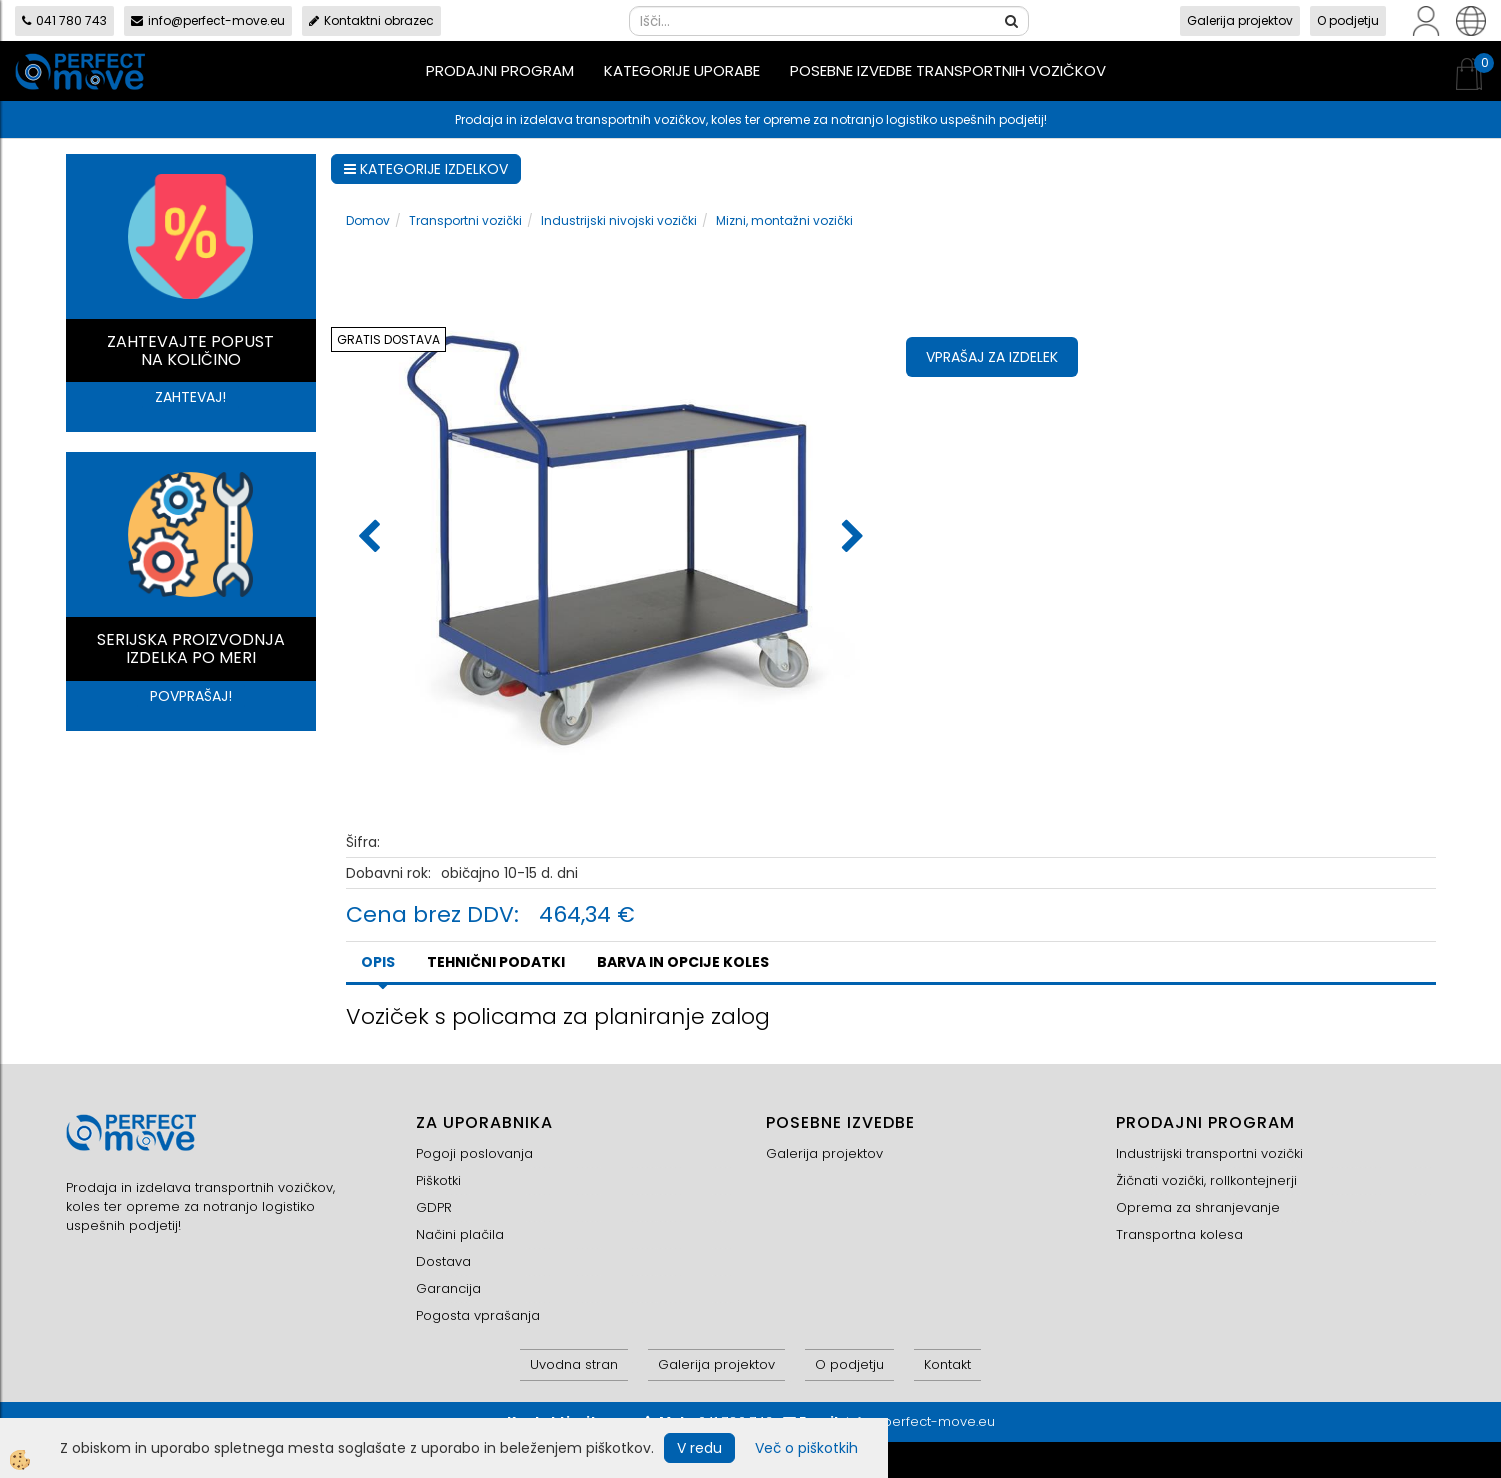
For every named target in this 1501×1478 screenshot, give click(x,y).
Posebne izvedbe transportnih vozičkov (948, 70)
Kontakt (947, 1364)
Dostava (443, 1261)
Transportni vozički (465, 220)
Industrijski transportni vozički (1209, 1153)
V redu (699, 1448)
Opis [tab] (378, 962)
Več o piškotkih (806, 1448)
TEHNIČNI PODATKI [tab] (496, 962)
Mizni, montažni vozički (784, 220)
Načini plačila (460, 1234)
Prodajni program (500, 70)
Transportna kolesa (1179, 1234)
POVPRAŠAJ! (191, 696)
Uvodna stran (574, 1364)
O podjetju (1348, 20)
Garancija (448, 1288)
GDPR (434, 1207)
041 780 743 (64, 20)
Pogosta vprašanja (478, 1315)
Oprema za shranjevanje (1198, 1207)
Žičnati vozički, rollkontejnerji (1206, 1180)
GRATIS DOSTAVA (388, 339)
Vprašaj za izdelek (992, 357)
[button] (850, 538)
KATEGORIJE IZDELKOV (426, 169)
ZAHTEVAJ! (190, 397)
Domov (368, 220)
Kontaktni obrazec (371, 20)
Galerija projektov (1240, 20)
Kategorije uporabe (682, 70)
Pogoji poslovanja (474, 1153)
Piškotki (438, 1180)
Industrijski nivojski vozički (619, 220)
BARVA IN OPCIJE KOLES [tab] (683, 962)
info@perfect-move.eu (208, 20)
